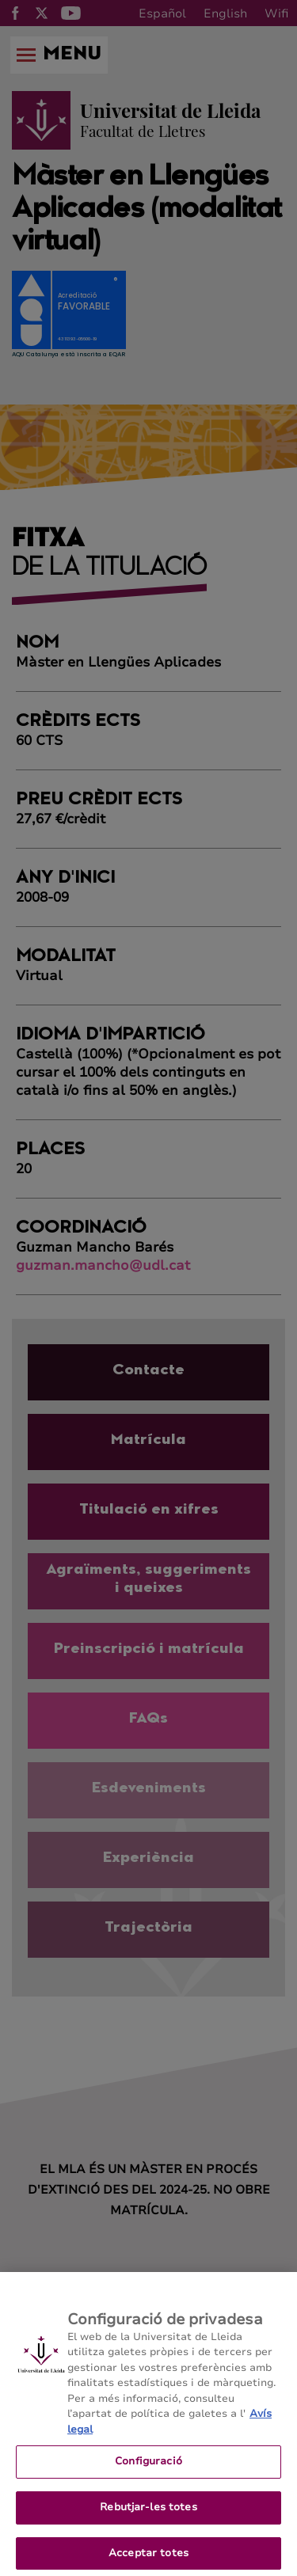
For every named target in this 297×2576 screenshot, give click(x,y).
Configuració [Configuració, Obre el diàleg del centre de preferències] (148, 2471)
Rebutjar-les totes (148, 2517)
